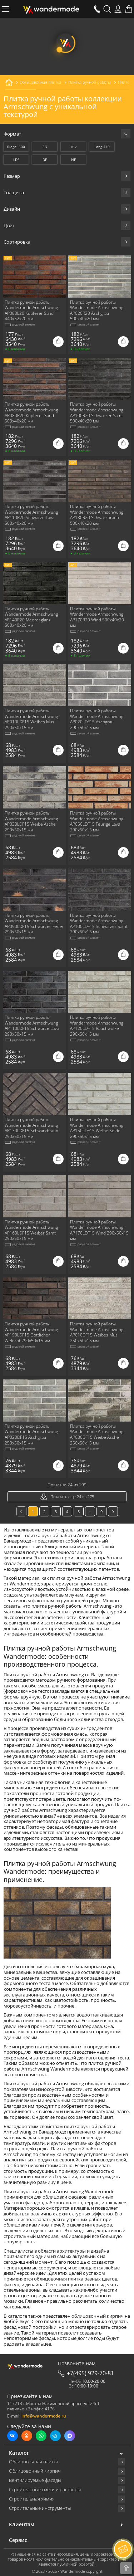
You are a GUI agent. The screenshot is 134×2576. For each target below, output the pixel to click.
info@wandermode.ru (43, 2416)
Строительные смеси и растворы (45, 2490)
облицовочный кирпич (97, 2316)
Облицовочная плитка (33, 2462)
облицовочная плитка (58, 2279)
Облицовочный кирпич (35, 2471)
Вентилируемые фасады (35, 2480)
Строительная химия (32, 2499)
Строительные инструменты (40, 2508)
